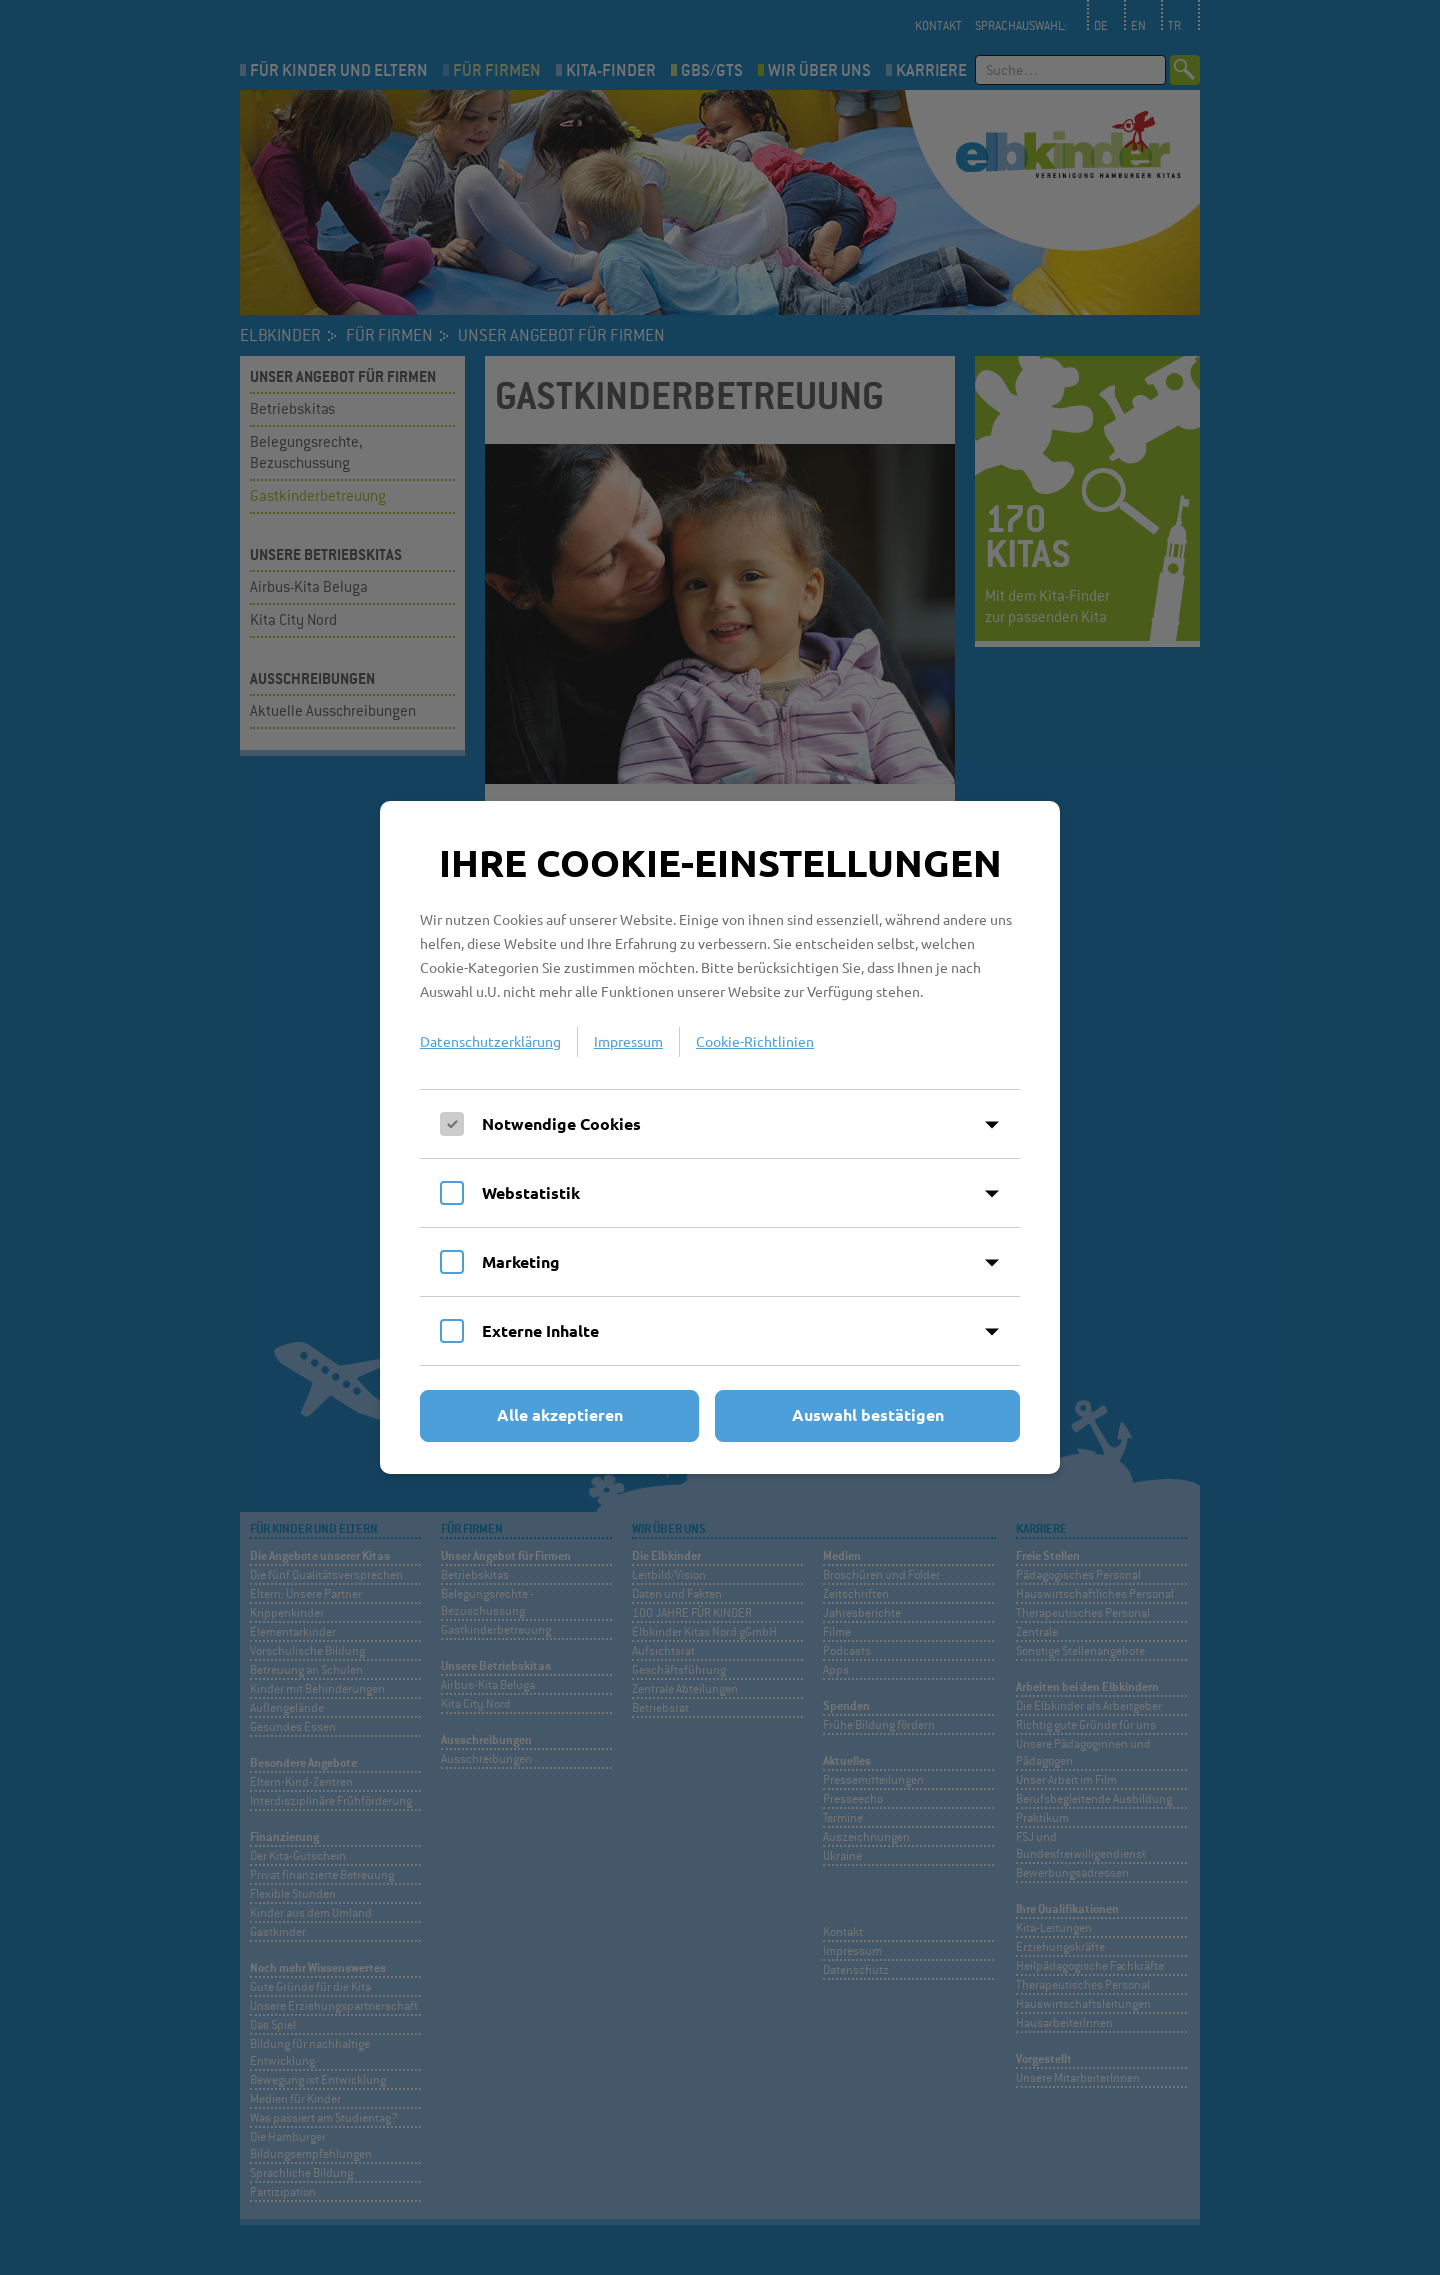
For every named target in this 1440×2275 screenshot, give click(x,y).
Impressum (628, 1041)
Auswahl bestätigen (868, 1414)
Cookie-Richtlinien (755, 1041)
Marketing (521, 1261)
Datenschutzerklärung (490, 1041)
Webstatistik (531, 1192)
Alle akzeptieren (560, 1414)
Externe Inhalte (540, 1330)
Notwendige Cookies (561, 1123)
